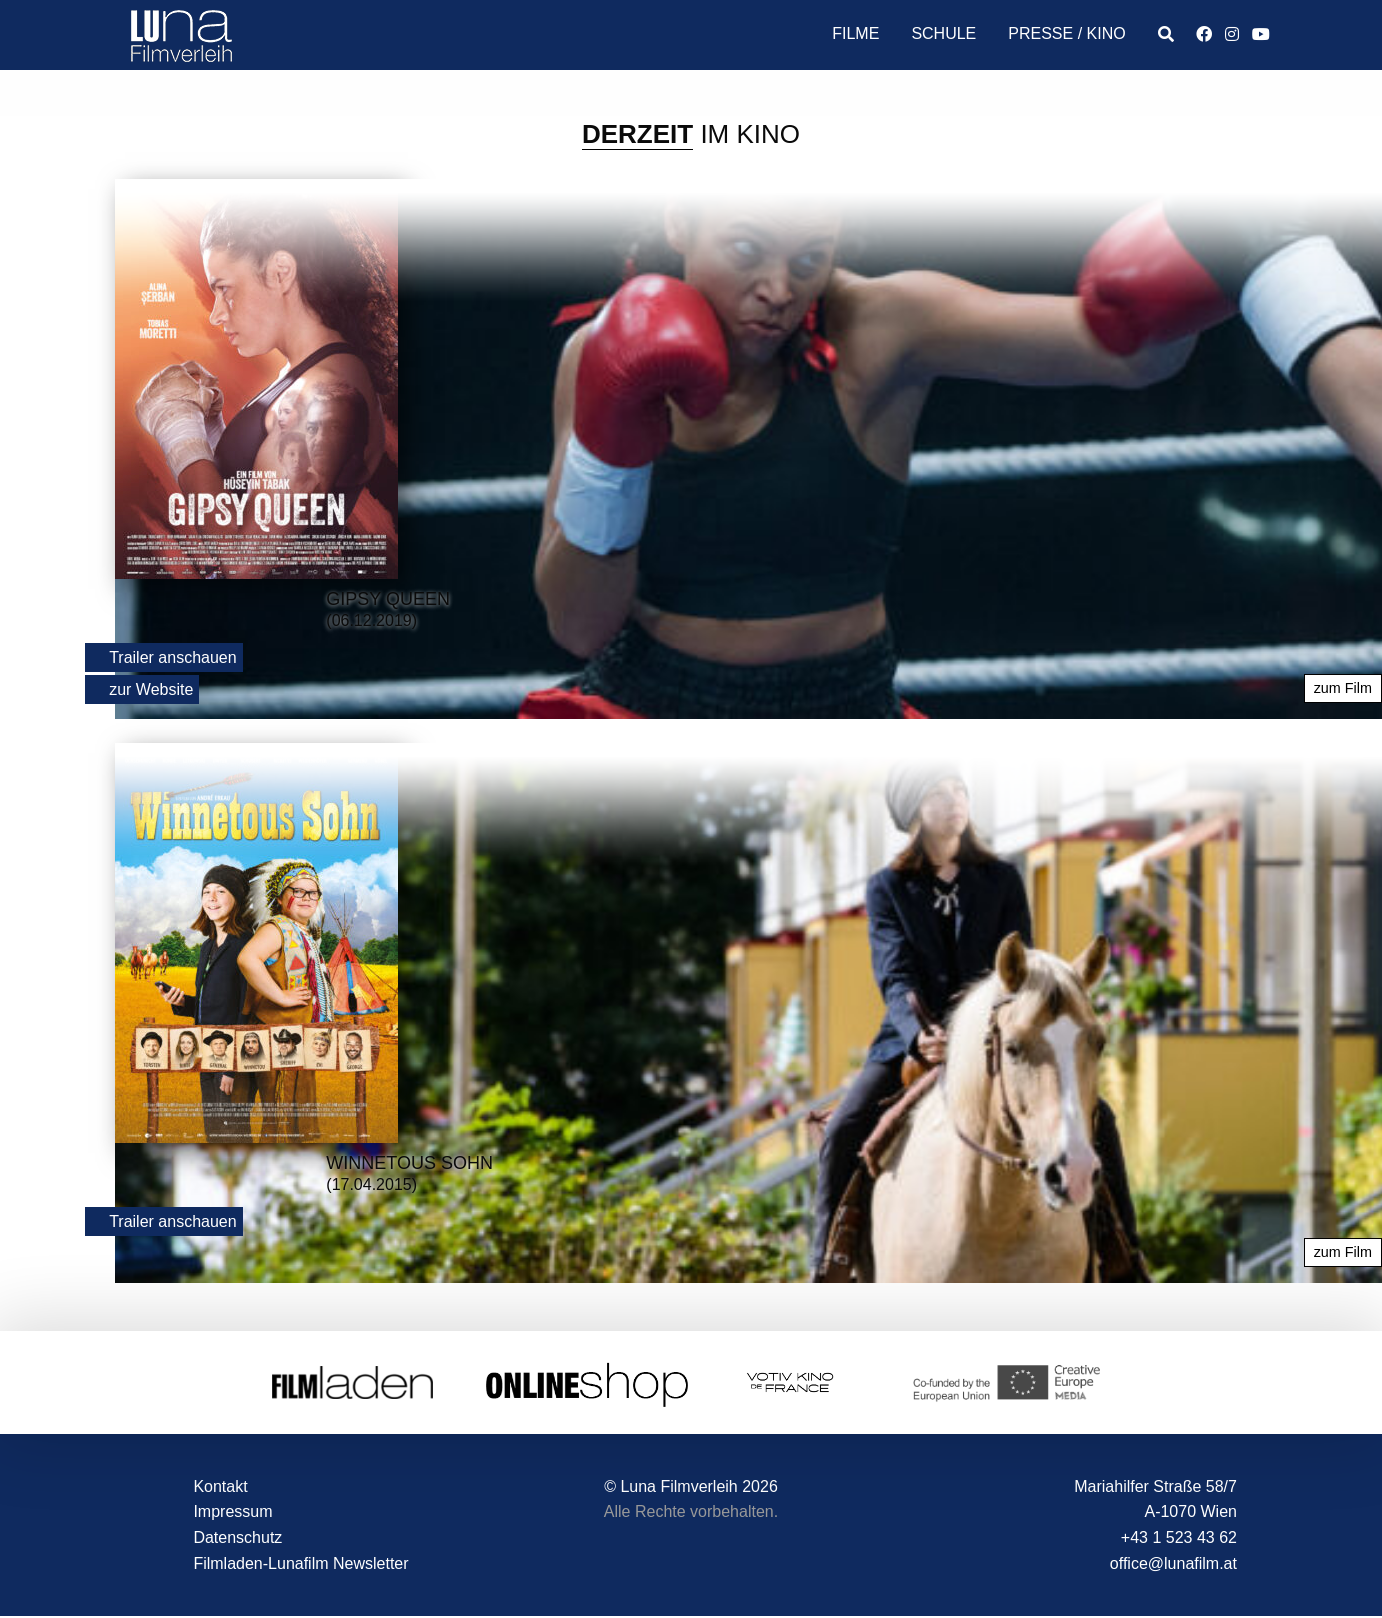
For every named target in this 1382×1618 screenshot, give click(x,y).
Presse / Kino (1066, 33)
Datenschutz (237, 1537)
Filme (855, 33)
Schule (943, 33)
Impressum (232, 1511)
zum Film (1343, 688)
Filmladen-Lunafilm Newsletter (300, 1563)
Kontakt (220, 1486)
